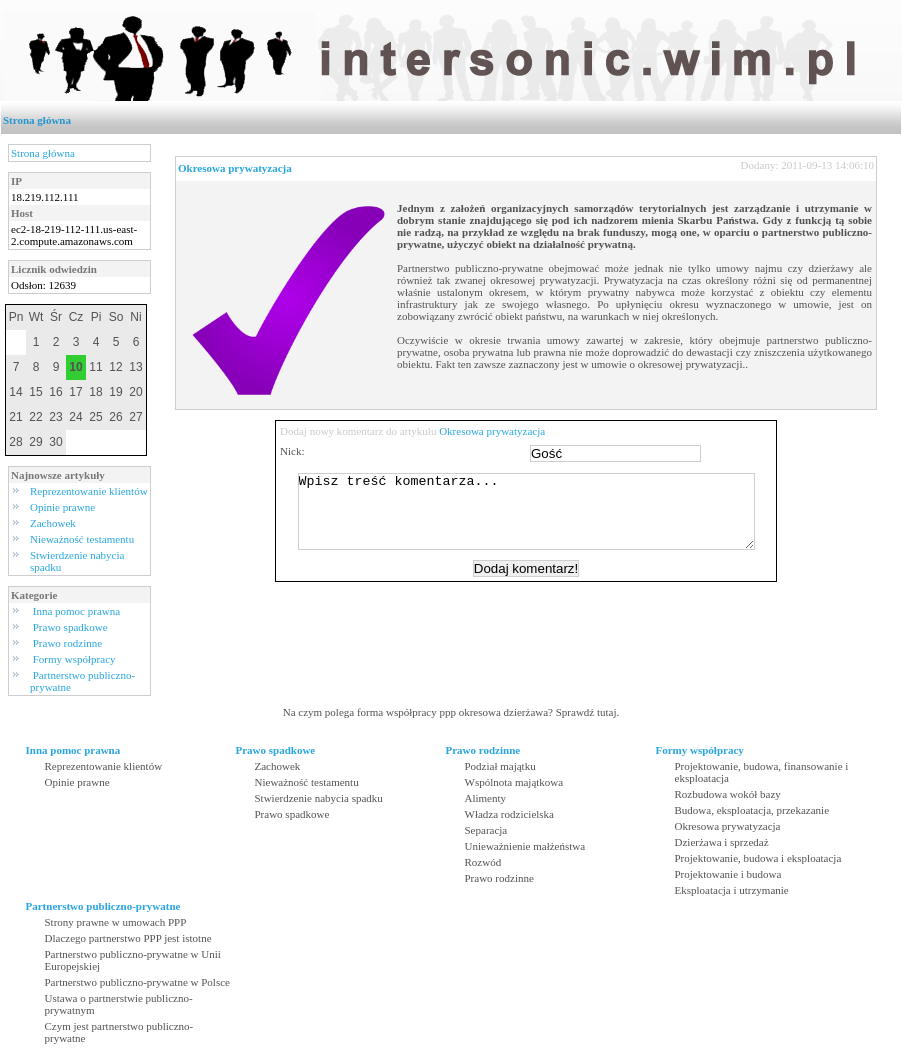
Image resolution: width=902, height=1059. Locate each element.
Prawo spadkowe (70, 627)
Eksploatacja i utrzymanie (732, 890)
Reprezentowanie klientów (89, 491)
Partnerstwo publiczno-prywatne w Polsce (137, 982)
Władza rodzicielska (509, 814)
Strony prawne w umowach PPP (116, 922)
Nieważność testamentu (82, 539)
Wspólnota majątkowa (514, 782)
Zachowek (53, 523)
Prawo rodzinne (67, 643)
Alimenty (486, 798)
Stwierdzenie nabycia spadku (319, 798)
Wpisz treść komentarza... (536, 519)
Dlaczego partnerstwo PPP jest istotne (128, 938)
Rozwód (483, 862)
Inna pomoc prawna (76, 611)
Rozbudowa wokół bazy (728, 794)
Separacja (486, 830)
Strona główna (37, 120)
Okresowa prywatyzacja (235, 168)
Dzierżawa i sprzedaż (722, 842)
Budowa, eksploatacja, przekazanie (752, 810)
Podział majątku (500, 766)
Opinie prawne (62, 507)
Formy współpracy (74, 659)
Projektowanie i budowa (728, 874)
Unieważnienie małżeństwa (525, 846)
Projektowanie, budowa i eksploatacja (758, 858)
